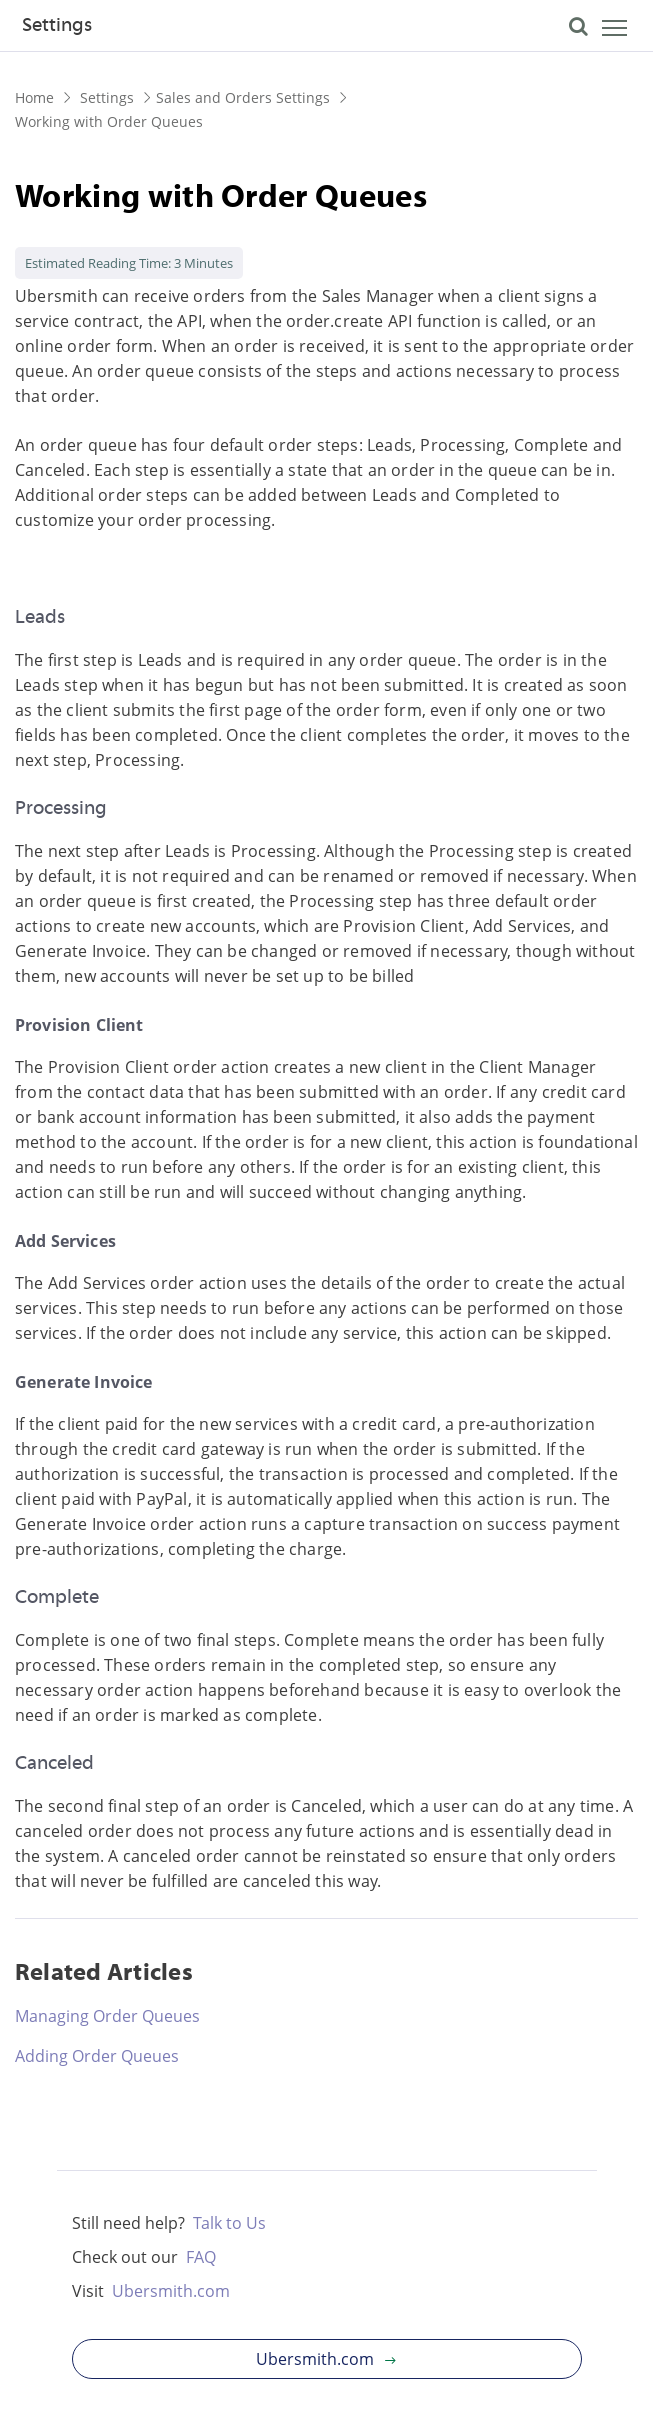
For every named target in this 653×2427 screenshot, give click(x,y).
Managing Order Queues (107, 2016)
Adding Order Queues (97, 2056)
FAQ (201, 2257)
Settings (57, 26)
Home (34, 97)
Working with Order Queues (109, 121)
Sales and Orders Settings (243, 97)
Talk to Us (229, 2223)
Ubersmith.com (171, 2291)
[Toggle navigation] (598, 31)
